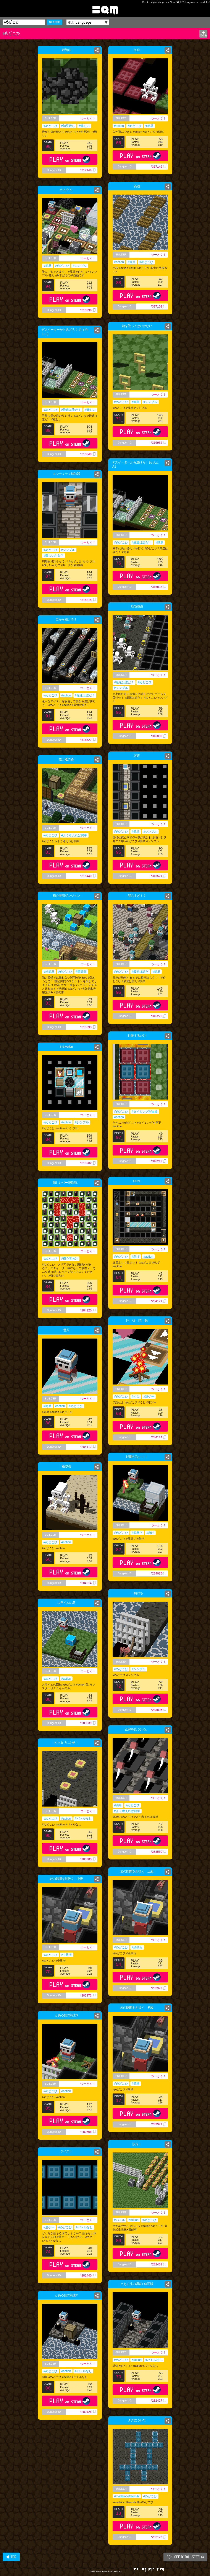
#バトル (119, 2220)
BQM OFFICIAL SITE (185, 2557)
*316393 (87, 1027)
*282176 (158, 2537)
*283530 (158, 1851)
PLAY (70, 159)
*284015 (158, 1573)
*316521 (158, 876)
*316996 (87, 310)
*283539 (87, 1723)
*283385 (87, 1859)
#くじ (136, 1396)
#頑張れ (137, 1947)
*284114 (158, 1437)
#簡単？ (137, 1532)
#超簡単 (49, 971)
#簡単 (149, 126)
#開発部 (81, 971)
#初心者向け (69, 1258)
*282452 (158, 2264)
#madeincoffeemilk (126, 2496)
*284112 (87, 1446)
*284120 (87, 1310)
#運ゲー (148, 1396)
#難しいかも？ (53, 555)
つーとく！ (87, 118)
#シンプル (80, 265)
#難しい (84, 126)
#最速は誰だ (140, 971)
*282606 (87, 2132)
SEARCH (54, 22)
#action (119, 126)
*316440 (87, 876)
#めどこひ (50, 126)
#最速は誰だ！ (71, 409)
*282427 (158, 2400)
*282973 (87, 1995)
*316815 (87, 600)
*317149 (87, 170)
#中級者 (66, 1954)
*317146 (158, 166)
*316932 (158, 442)
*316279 (158, 1016)
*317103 (158, 306)
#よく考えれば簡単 (74, 835)
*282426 (87, 2412)
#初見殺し (68, 126)
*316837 (158, 587)
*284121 (158, 1301)
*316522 (87, 739)
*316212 (158, 1161)
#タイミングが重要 (145, 1111)
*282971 (158, 2124)
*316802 (158, 736)
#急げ (136, 1256)
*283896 (158, 1710)
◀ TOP (11, 2557)
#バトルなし (83, 1818)
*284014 (87, 1583)
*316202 (87, 1163)
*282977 (158, 1988)
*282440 (87, 2275)
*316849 (87, 454)
